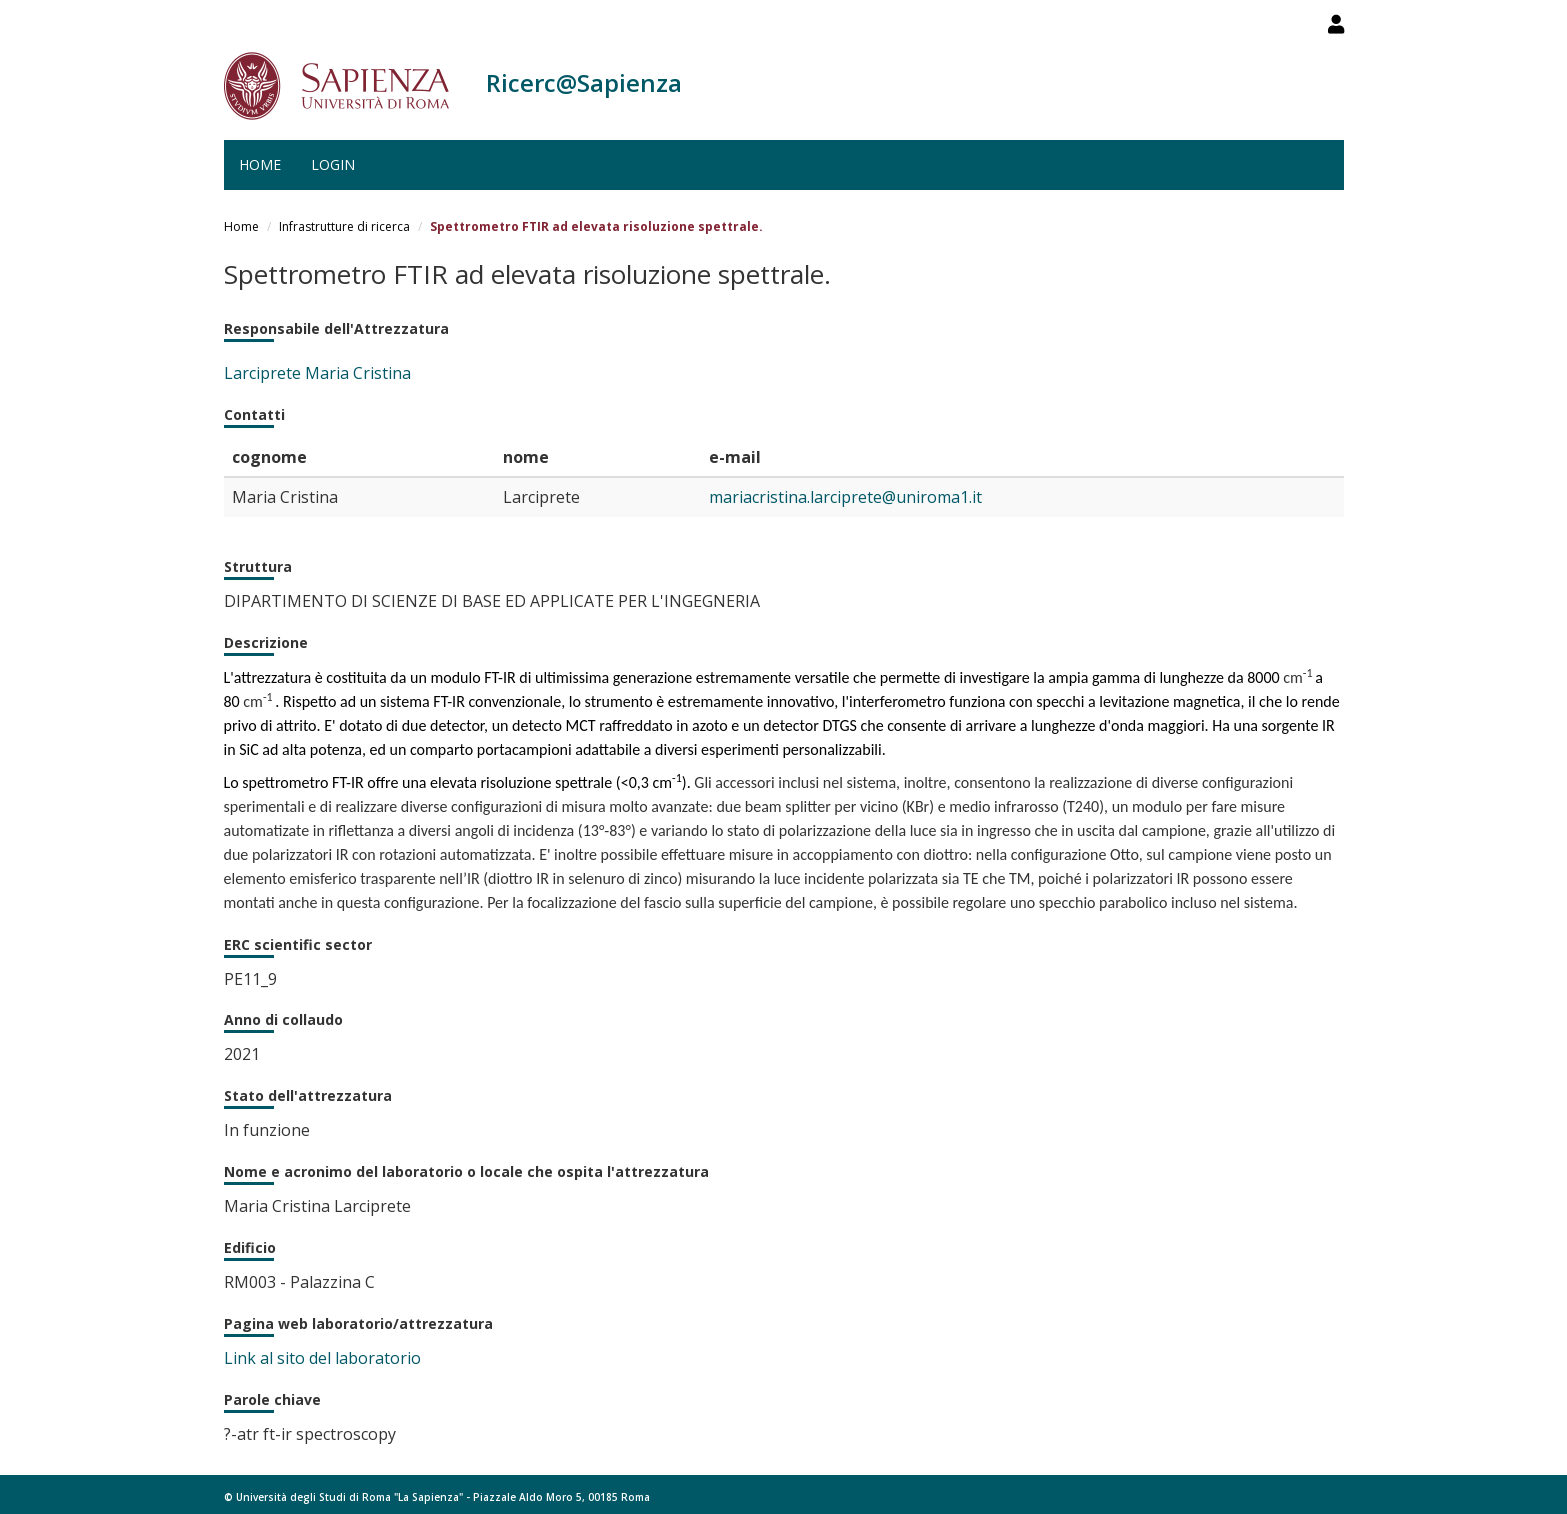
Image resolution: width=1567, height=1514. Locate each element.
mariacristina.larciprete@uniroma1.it (845, 497)
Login (333, 164)
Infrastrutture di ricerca (344, 226)
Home (260, 164)
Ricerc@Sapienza (584, 82)
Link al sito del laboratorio (322, 1358)
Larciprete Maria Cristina (317, 373)
